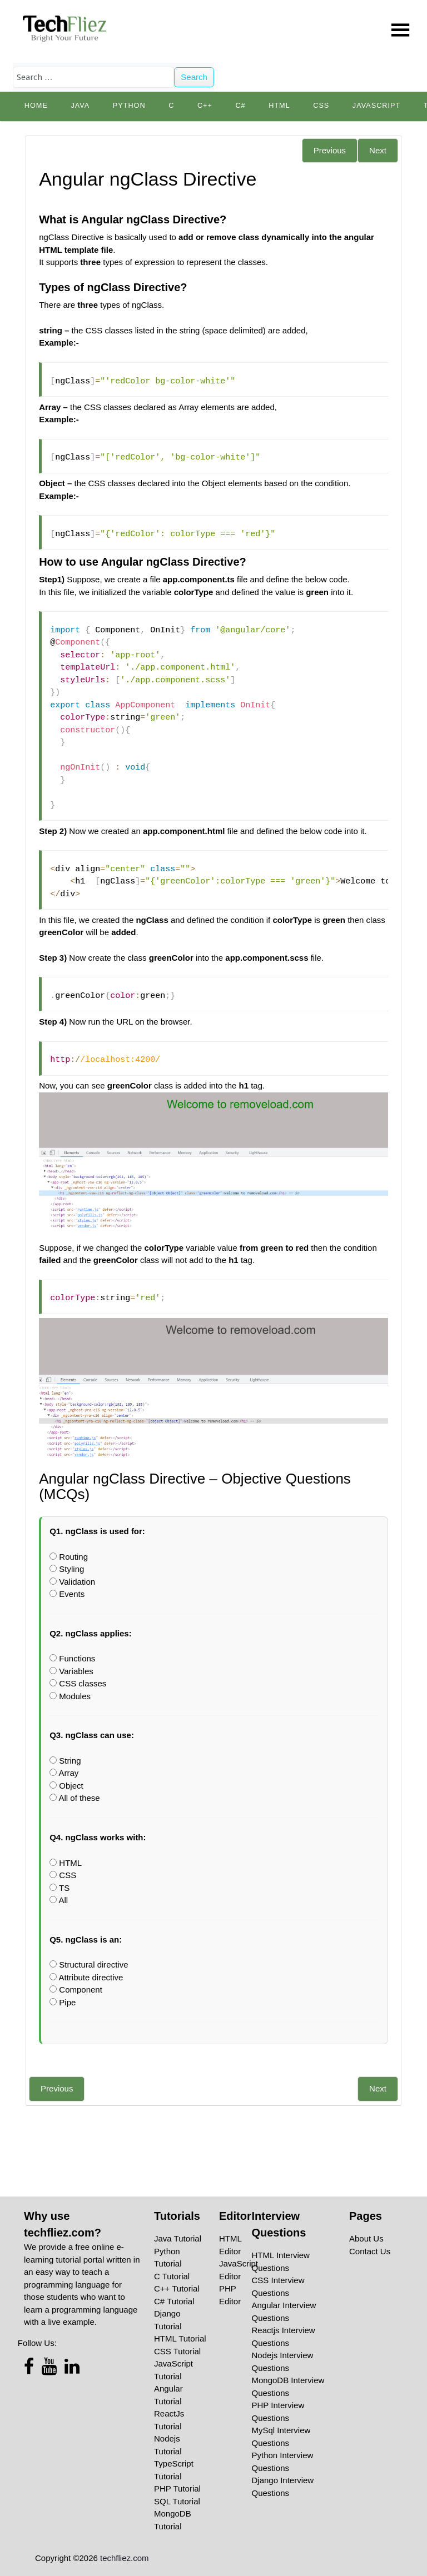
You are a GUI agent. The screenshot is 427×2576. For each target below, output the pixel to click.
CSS (321, 105)
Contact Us (369, 2251)
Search (194, 77)
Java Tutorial (177, 2238)
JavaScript (376, 105)
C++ (204, 105)
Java (80, 105)
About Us (366, 2238)
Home (36, 105)
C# (240, 105)
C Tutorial (172, 2276)
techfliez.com (124, 2558)
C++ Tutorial (177, 2288)
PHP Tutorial (177, 2488)
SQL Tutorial (177, 2501)
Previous (330, 150)
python (129, 105)
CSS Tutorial (177, 2351)
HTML (279, 105)
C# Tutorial (174, 2301)
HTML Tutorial (180, 2338)
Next (377, 150)
